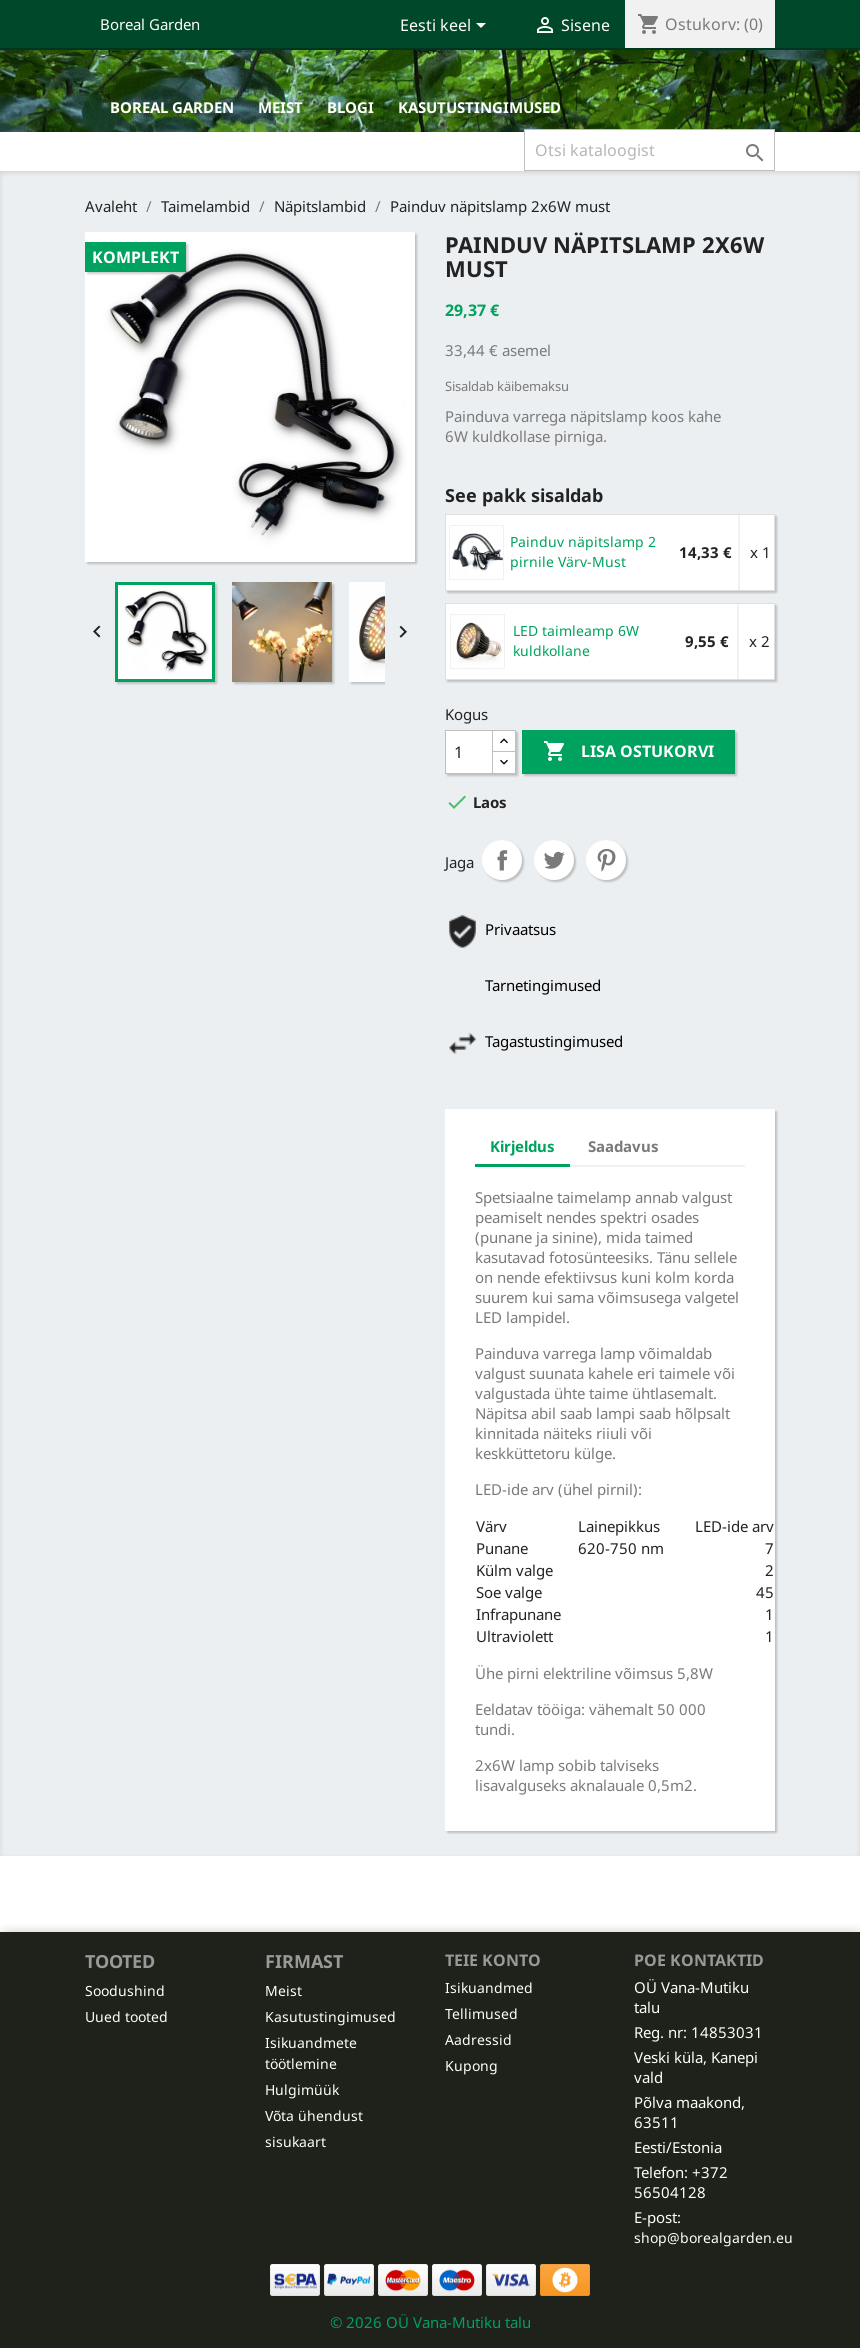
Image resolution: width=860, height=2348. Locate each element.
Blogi (350, 107)
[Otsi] (649, 150)
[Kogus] (469, 752)
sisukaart (295, 2141)
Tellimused (481, 2013)
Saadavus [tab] (623, 1146)
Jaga (502, 860)
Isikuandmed (489, 1987)
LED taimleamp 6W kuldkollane (576, 640)
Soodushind (125, 1990)
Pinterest (606, 860)
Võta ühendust (314, 2115)
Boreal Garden (150, 24)
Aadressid (478, 2039)
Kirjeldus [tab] (522, 1146)
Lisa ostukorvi (628, 752)
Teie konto (493, 1960)
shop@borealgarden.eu (713, 2237)
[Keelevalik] (446, 27)
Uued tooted (126, 2016)
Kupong (471, 2065)
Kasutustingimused (479, 107)
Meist (280, 107)
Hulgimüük (302, 2089)
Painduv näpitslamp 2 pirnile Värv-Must (583, 551)
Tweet (554, 860)
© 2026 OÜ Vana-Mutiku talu (430, 2322)
